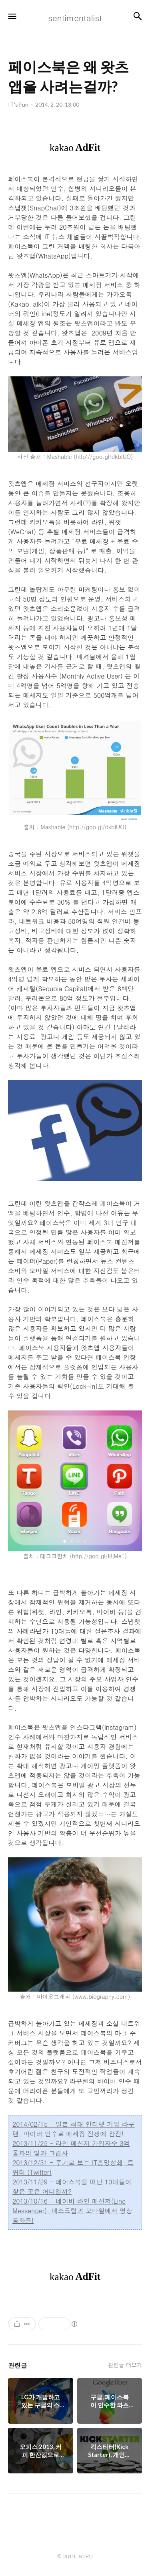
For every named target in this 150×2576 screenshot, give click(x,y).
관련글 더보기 (125, 2365)
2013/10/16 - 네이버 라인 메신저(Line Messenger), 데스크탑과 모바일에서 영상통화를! (72, 2210)
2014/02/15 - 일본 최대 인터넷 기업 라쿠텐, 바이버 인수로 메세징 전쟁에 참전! (73, 2128)
